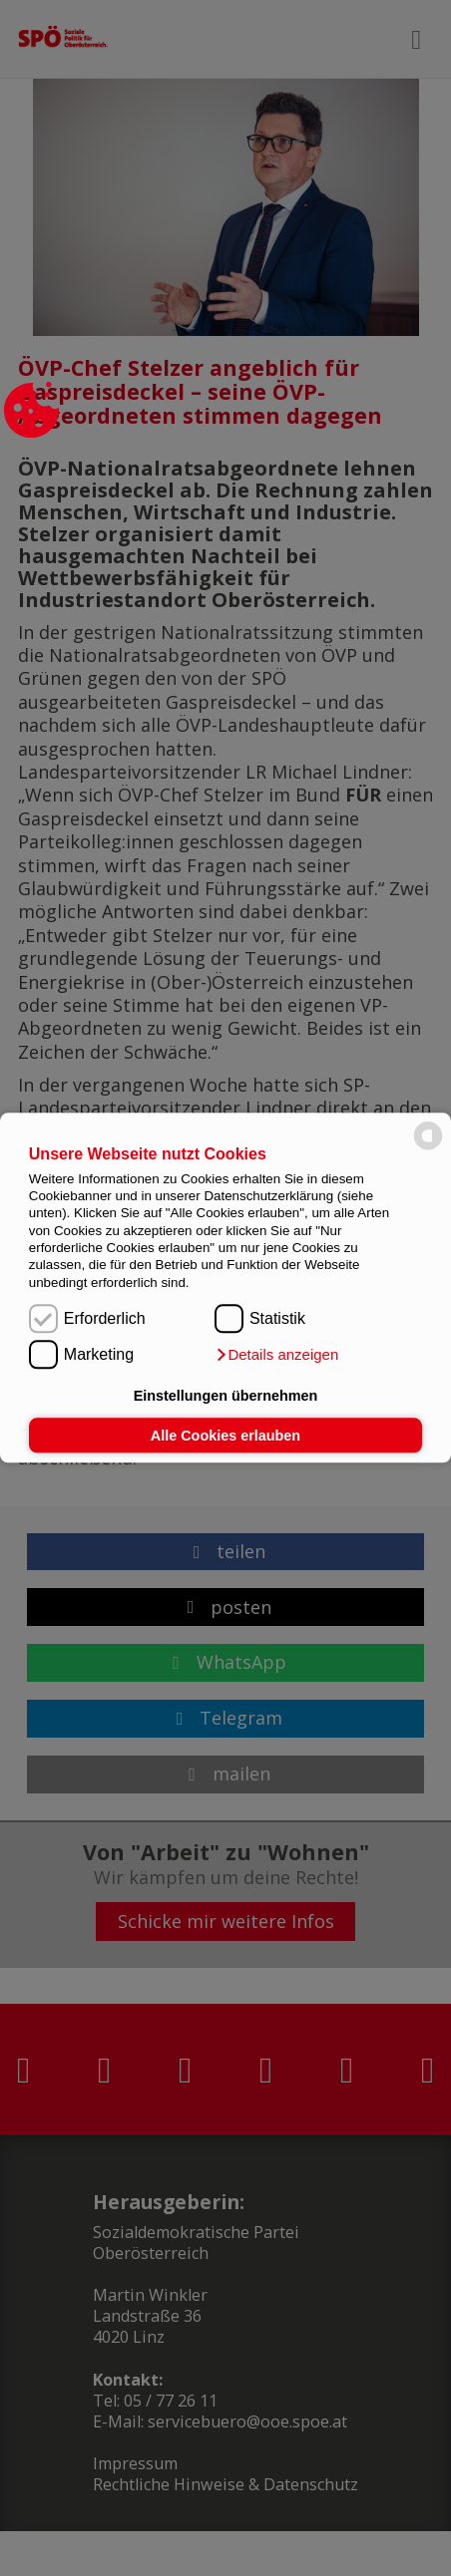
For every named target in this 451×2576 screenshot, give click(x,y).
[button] (276, 1356)
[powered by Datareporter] (428, 1148)
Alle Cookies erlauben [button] (225, 1436)
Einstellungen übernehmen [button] (226, 1396)
